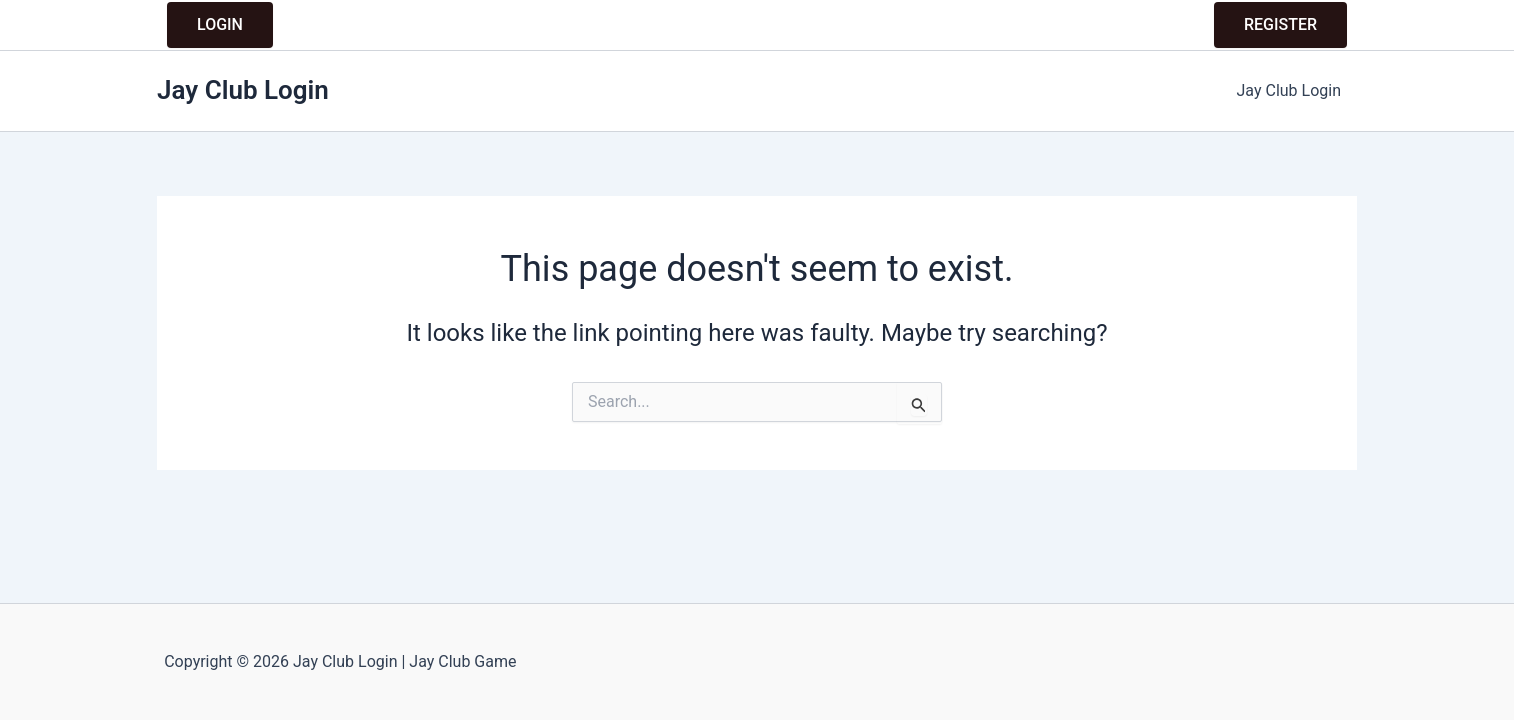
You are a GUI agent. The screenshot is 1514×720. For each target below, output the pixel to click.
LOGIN (220, 24)
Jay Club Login (243, 90)
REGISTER (1280, 24)
